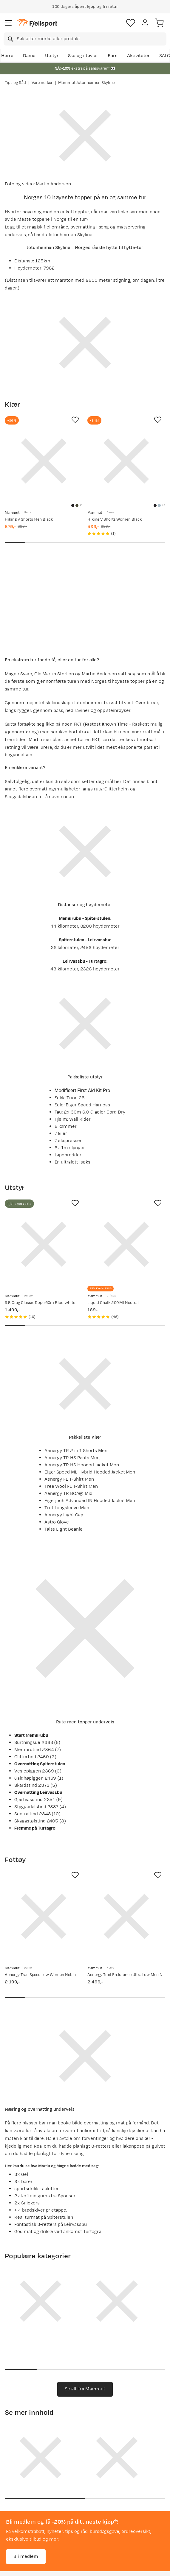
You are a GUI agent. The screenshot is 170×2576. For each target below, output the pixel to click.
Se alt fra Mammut (85, 2389)
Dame (29, 56)
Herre (7, 56)
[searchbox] (91, 39)
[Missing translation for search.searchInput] (10, 39)
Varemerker (42, 82)
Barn (113, 56)
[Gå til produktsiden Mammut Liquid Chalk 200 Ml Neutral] (126, 1244)
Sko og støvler (83, 56)
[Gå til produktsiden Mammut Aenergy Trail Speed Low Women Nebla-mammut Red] (44, 1916)
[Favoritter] (130, 23)
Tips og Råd (15, 82)
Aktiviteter (138, 56)
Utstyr (51, 56)
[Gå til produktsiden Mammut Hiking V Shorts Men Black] (44, 461)
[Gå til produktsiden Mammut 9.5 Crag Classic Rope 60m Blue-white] (44, 1244)
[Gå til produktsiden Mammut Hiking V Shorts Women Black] (126, 461)
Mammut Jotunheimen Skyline (86, 82)
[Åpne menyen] (8, 23)
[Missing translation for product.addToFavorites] (75, 420)
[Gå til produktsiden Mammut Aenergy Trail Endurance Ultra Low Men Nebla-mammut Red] (126, 1916)
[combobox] (85, 39)
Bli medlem (25, 2556)
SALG (164, 56)
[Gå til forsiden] (37, 23)
